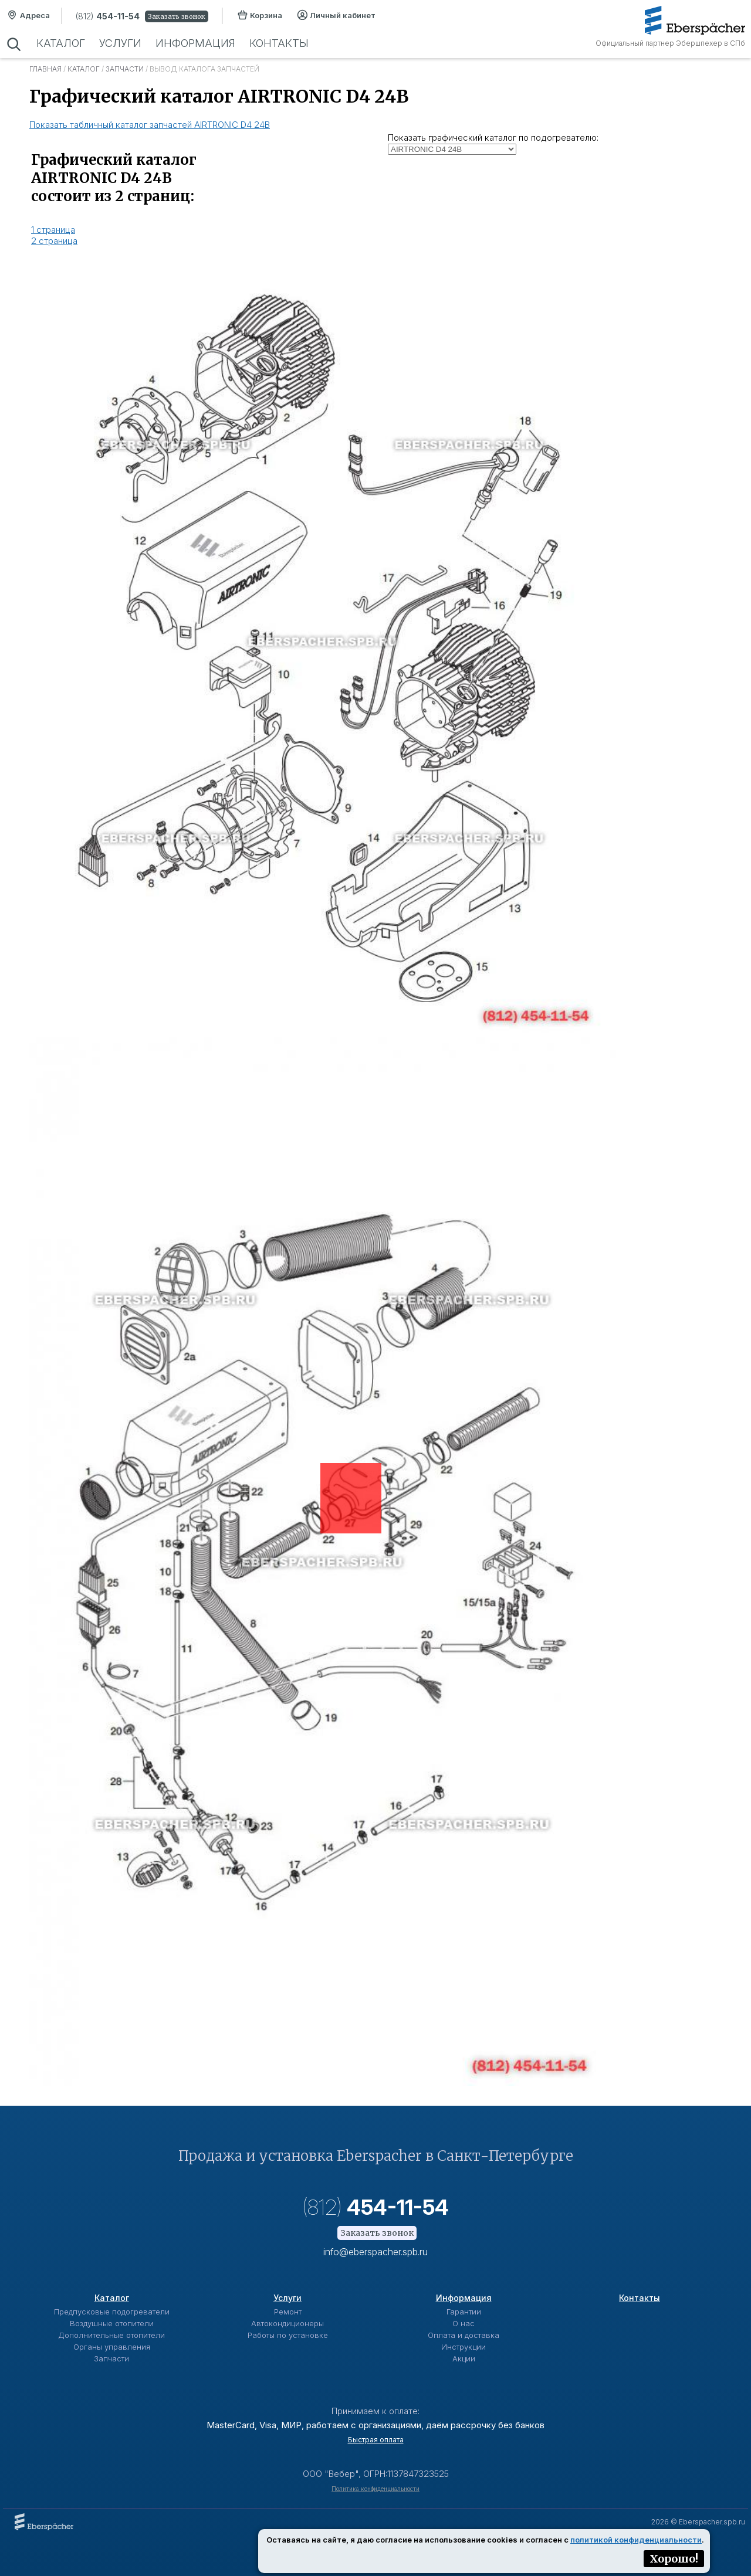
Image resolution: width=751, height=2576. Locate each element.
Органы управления (111, 2346)
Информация (195, 43)
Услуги (120, 43)
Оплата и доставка (463, 2335)
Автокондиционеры (287, 2323)
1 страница (53, 229)
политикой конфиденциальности (636, 2539)
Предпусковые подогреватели (112, 2311)
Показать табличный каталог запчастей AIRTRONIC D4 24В (149, 124)
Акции (463, 2358)
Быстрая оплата (376, 2439)
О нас (463, 2323)
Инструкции (463, 2346)
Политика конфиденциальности (375, 2488)
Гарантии (463, 2311)
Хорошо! (673, 2558)
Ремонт (288, 2311)
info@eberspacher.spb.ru (375, 2252)
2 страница (54, 240)
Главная (45, 69)
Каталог (60, 43)
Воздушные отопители (112, 2323)
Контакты (279, 43)
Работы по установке (288, 2335)
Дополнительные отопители (111, 2335)
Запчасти (125, 69)
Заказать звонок (176, 16)
